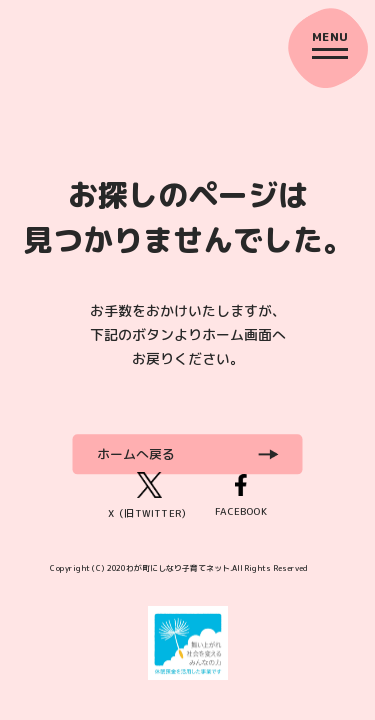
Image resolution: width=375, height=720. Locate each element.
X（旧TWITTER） (149, 496)
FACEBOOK (241, 496)
